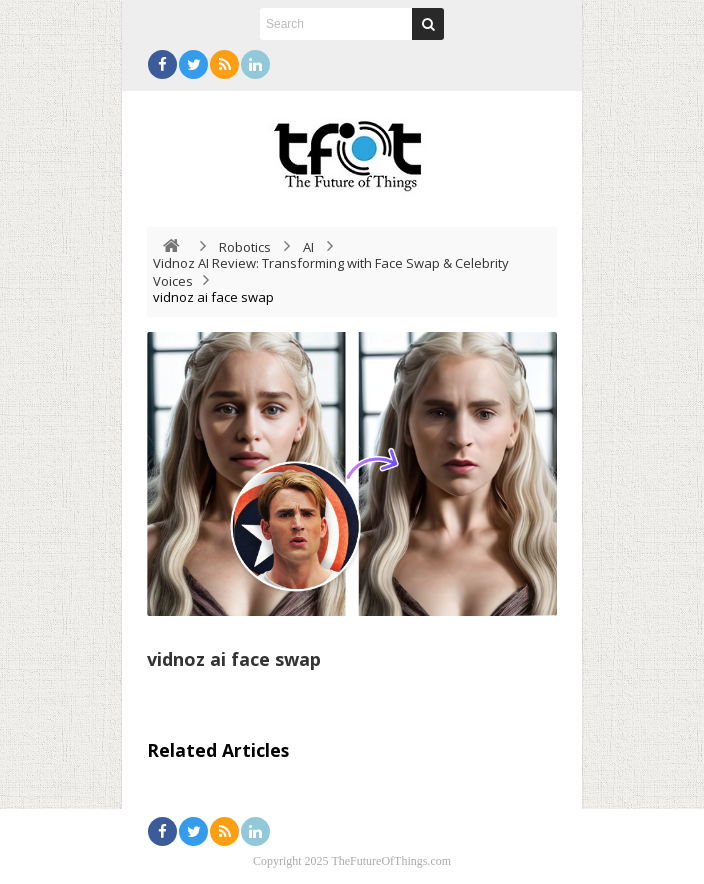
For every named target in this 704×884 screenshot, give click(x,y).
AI (308, 247)
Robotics (245, 247)
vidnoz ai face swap (234, 659)
